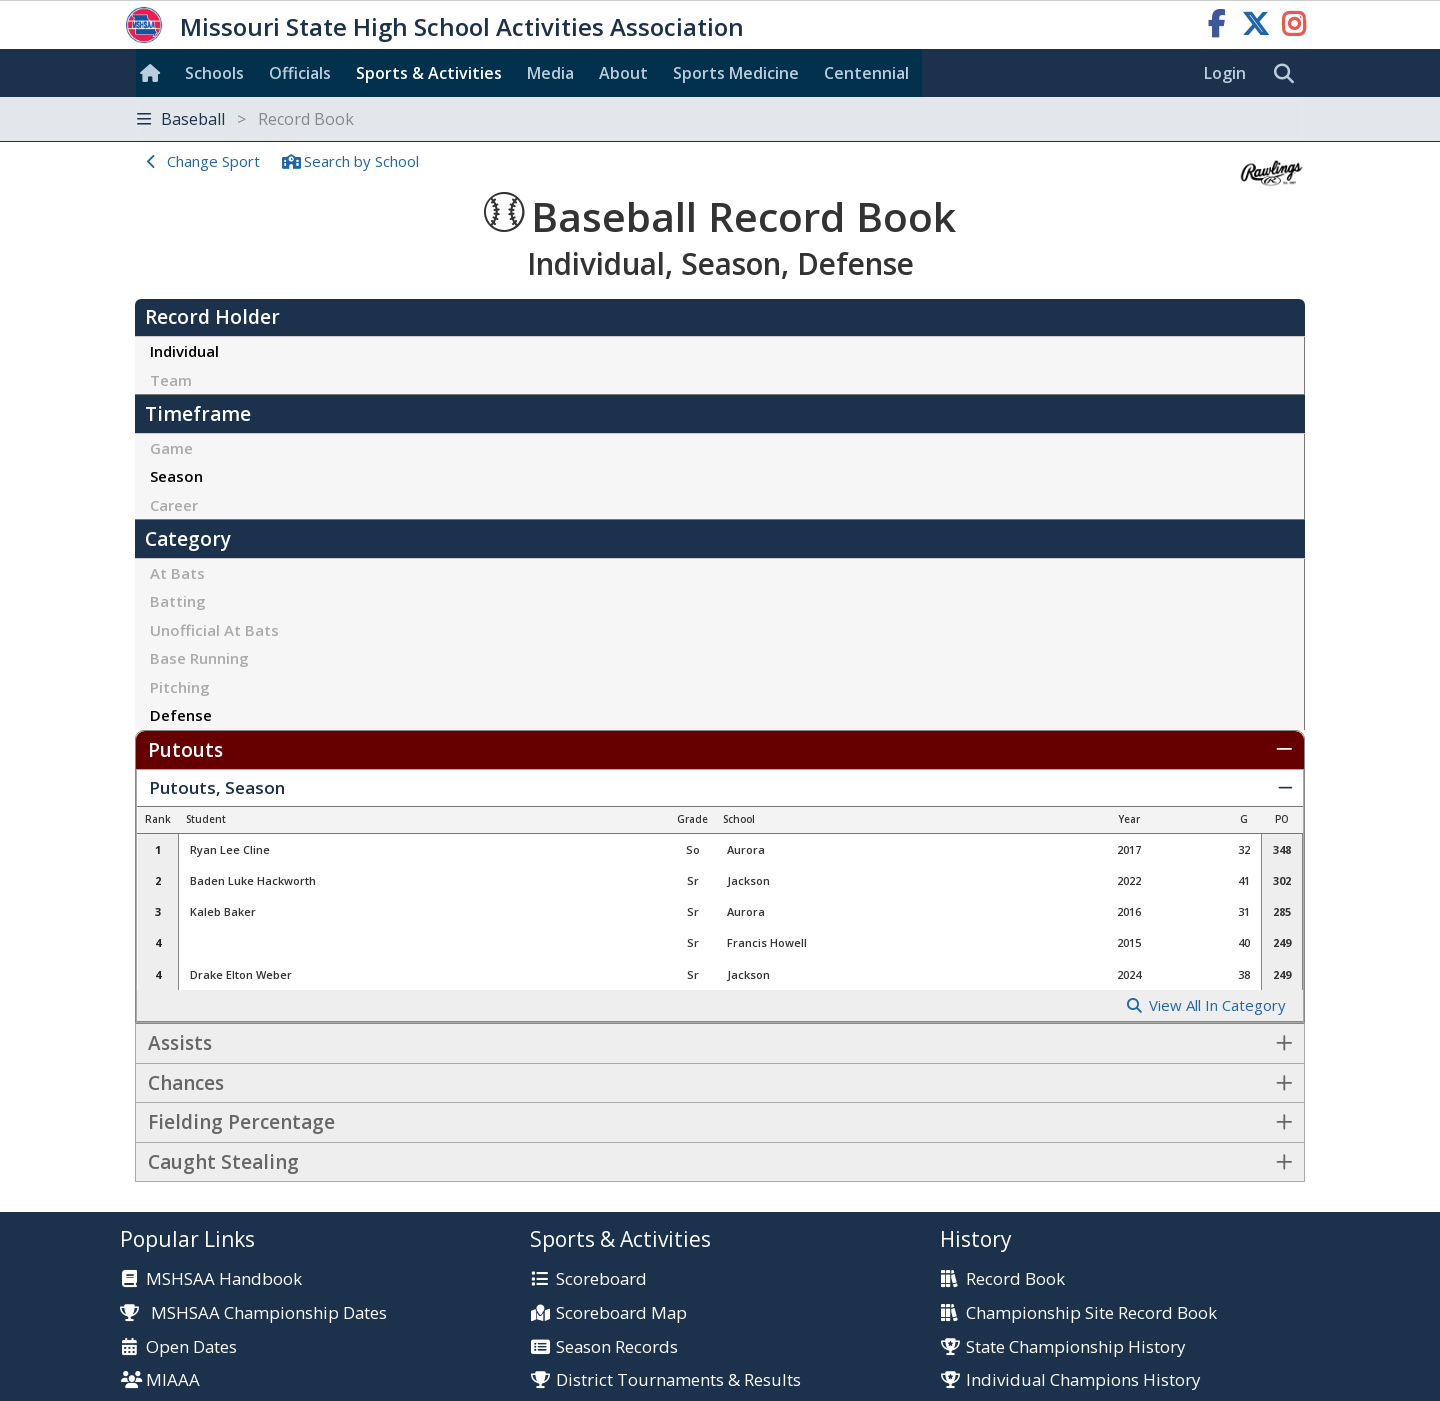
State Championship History (1075, 1347)
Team (171, 380)
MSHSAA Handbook (224, 1279)
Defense (181, 715)
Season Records (617, 1347)
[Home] (154, 73)
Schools (214, 73)
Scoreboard (601, 1279)
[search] (1289, 74)
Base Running (199, 658)
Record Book (1015, 1279)
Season (176, 476)
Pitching (180, 687)
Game (171, 448)
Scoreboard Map (621, 1313)
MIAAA (173, 1380)
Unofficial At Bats (214, 630)
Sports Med (736, 73)
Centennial (866, 73)
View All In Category (1217, 1005)
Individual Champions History (1083, 1380)
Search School (361, 161)
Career (174, 505)
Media (550, 73)
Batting (178, 601)
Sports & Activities (429, 73)
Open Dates (191, 1347)
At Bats (177, 573)
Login (1225, 73)
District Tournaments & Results (678, 1380)
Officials (300, 73)
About (623, 73)
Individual (184, 351)
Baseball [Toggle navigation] (245, 119)
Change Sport (213, 161)
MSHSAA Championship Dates (253, 1312)
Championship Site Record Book (1091, 1313)
